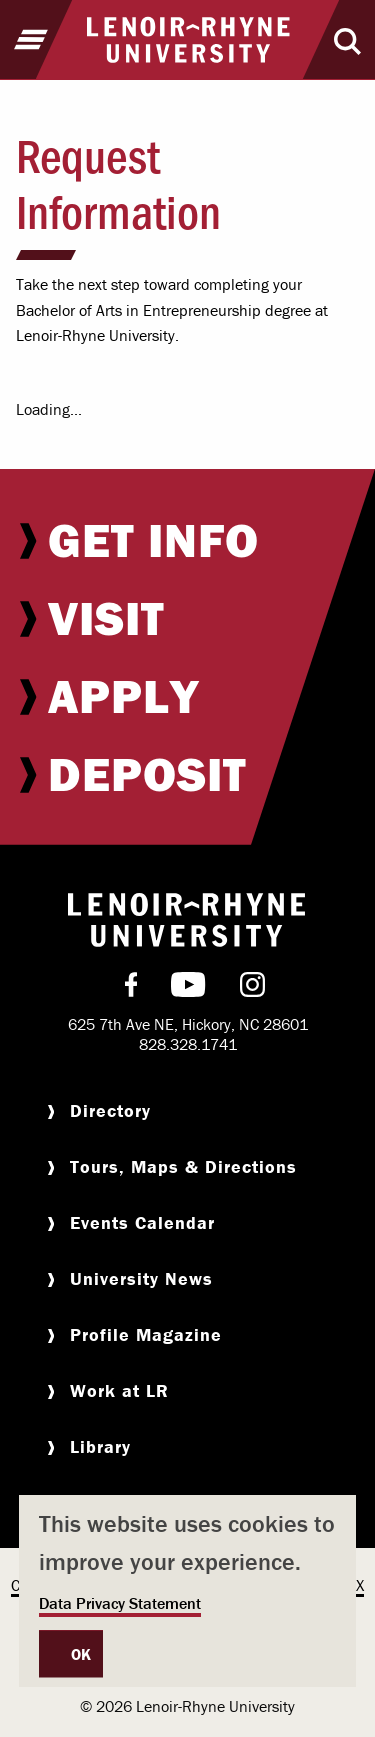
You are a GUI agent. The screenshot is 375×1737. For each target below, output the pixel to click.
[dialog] (187, 1591)
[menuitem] (187, 540)
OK (81, 1654)
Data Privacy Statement (120, 1603)
